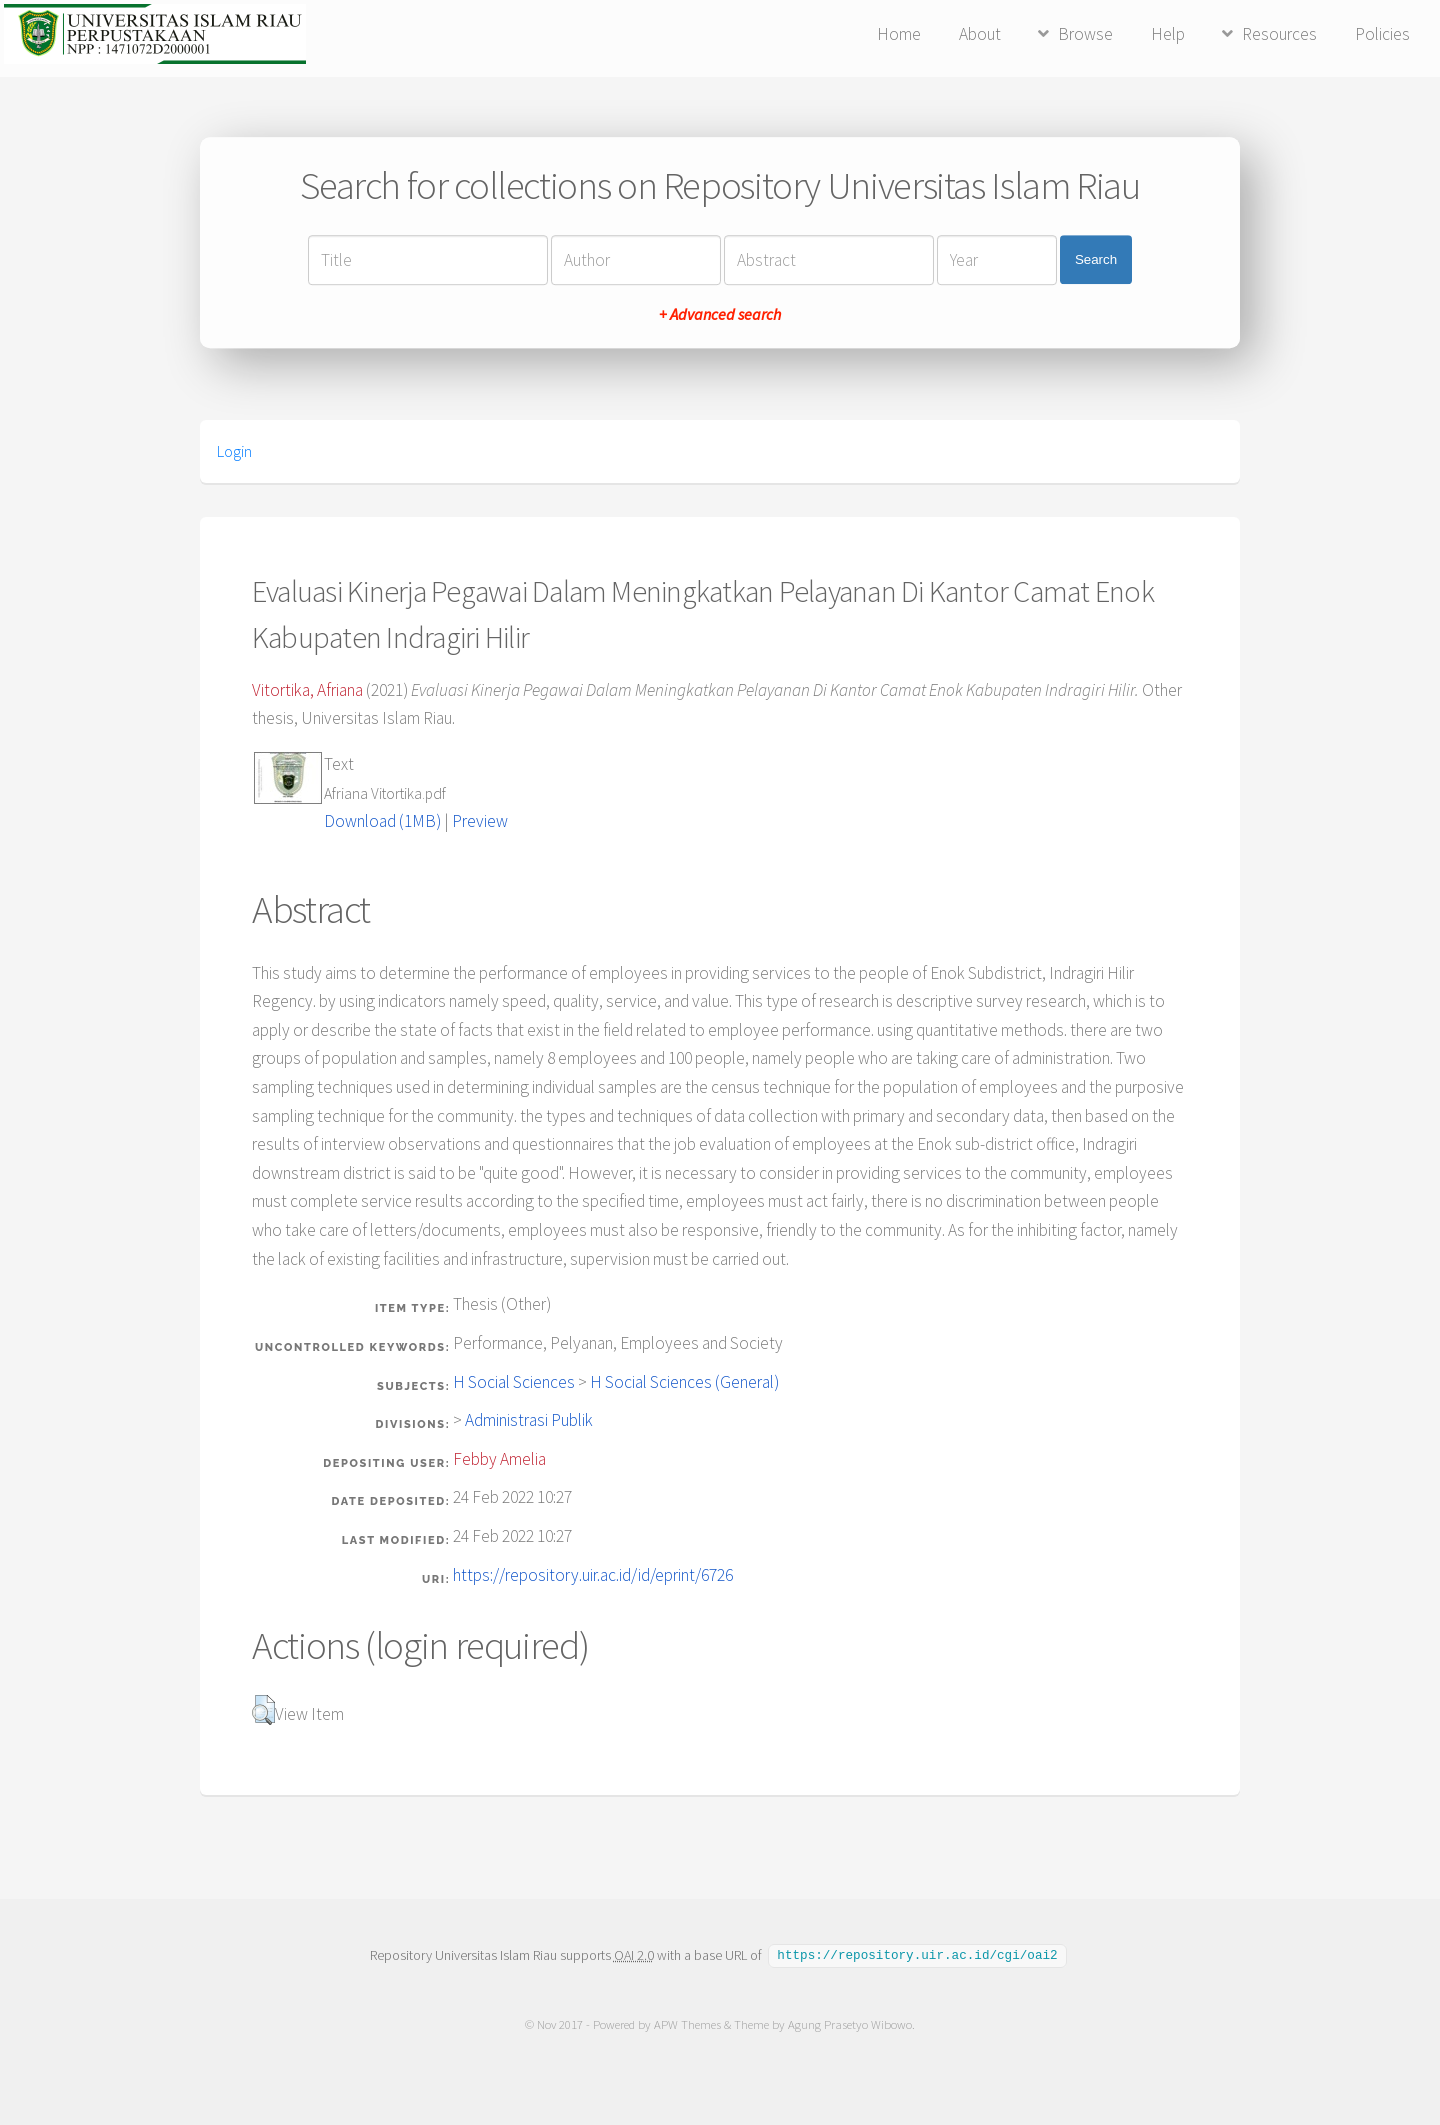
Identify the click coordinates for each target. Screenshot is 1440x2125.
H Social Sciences (514, 1382)
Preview (480, 821)
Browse (1085, 34)
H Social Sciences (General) (684, 1382)
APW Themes (687, 2023)
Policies (1382, 34)
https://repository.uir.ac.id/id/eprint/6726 (593, 1575)
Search (1096, 259)
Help (1168, 34)
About (980, 34)
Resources (1279, 34)
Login (234, 451)
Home (899, 34)
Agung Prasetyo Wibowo (850, 2023)
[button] (263, 1710)
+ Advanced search (720, 314)
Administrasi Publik (529, 1420)
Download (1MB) (382, 821)
